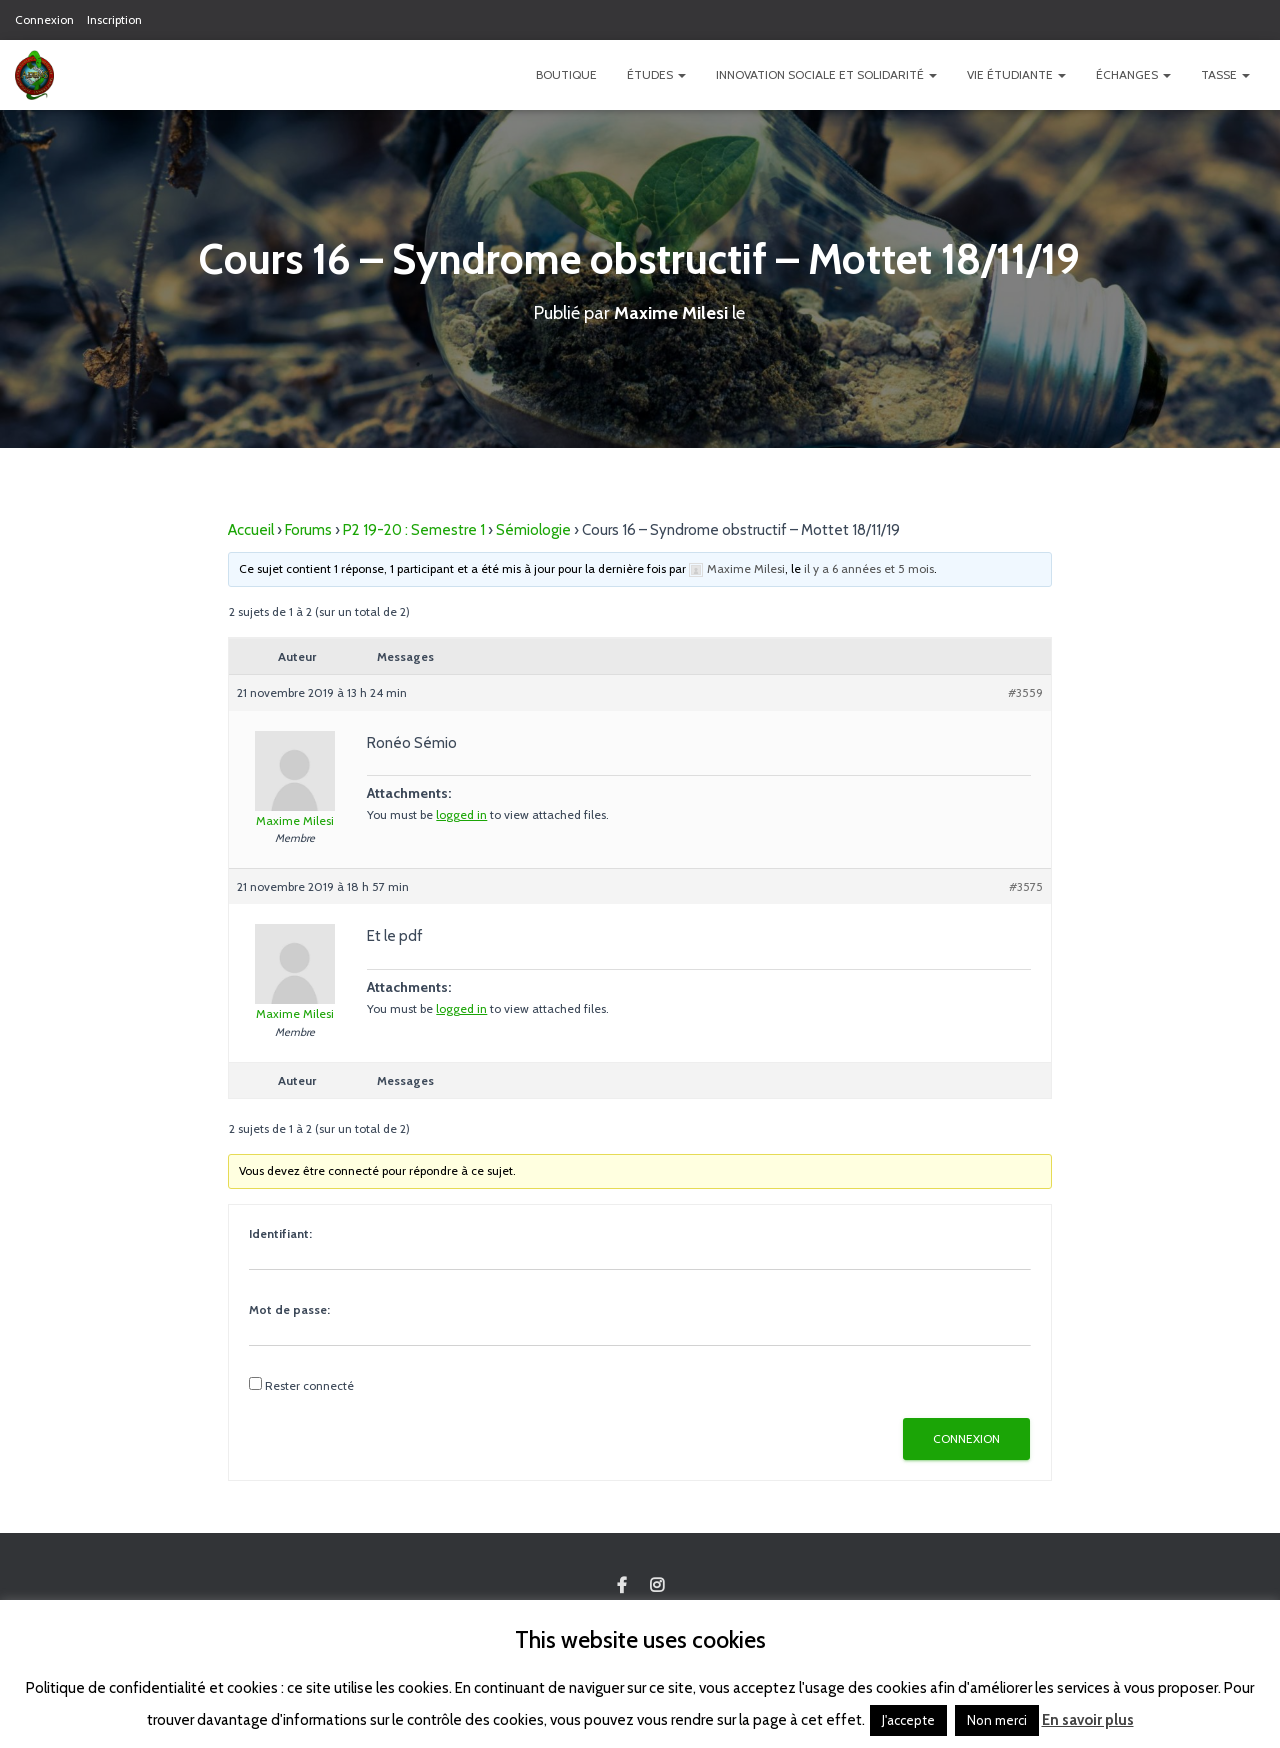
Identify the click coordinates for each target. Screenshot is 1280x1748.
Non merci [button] (997, 1720)
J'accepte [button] (908, 1720)
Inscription (114, 19)
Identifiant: (280, 1233)
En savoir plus (1088, 1720)
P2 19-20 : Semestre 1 (414, 530)
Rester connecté (309, 1385)
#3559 (1025, 692)
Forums (308, 530)
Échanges (1133, 74)
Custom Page (622, 1586)
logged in (461, 814)
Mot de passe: (289, 1309)
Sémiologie (533, 530)
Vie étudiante (1016, 74)
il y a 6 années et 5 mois (869, 568)
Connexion (44, 19)
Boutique (566, 74)
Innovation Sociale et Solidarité (826, 74)
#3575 (1026, 886)
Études (656, 74)
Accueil (251, 530)
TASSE (1225, 74)
